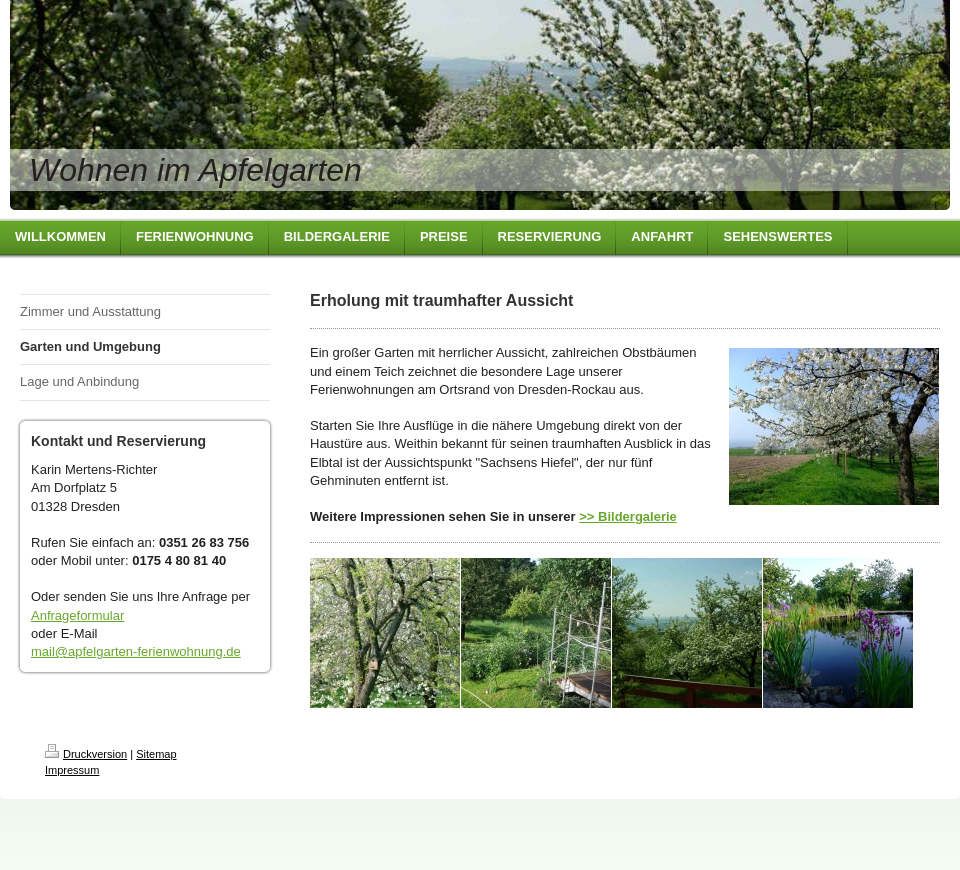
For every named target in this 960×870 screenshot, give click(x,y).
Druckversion (86, 754)
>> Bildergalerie (628, 516)
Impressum (72, 770)
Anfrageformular (77, 615)
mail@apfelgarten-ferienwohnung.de (136, 651)
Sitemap (156, 754)
